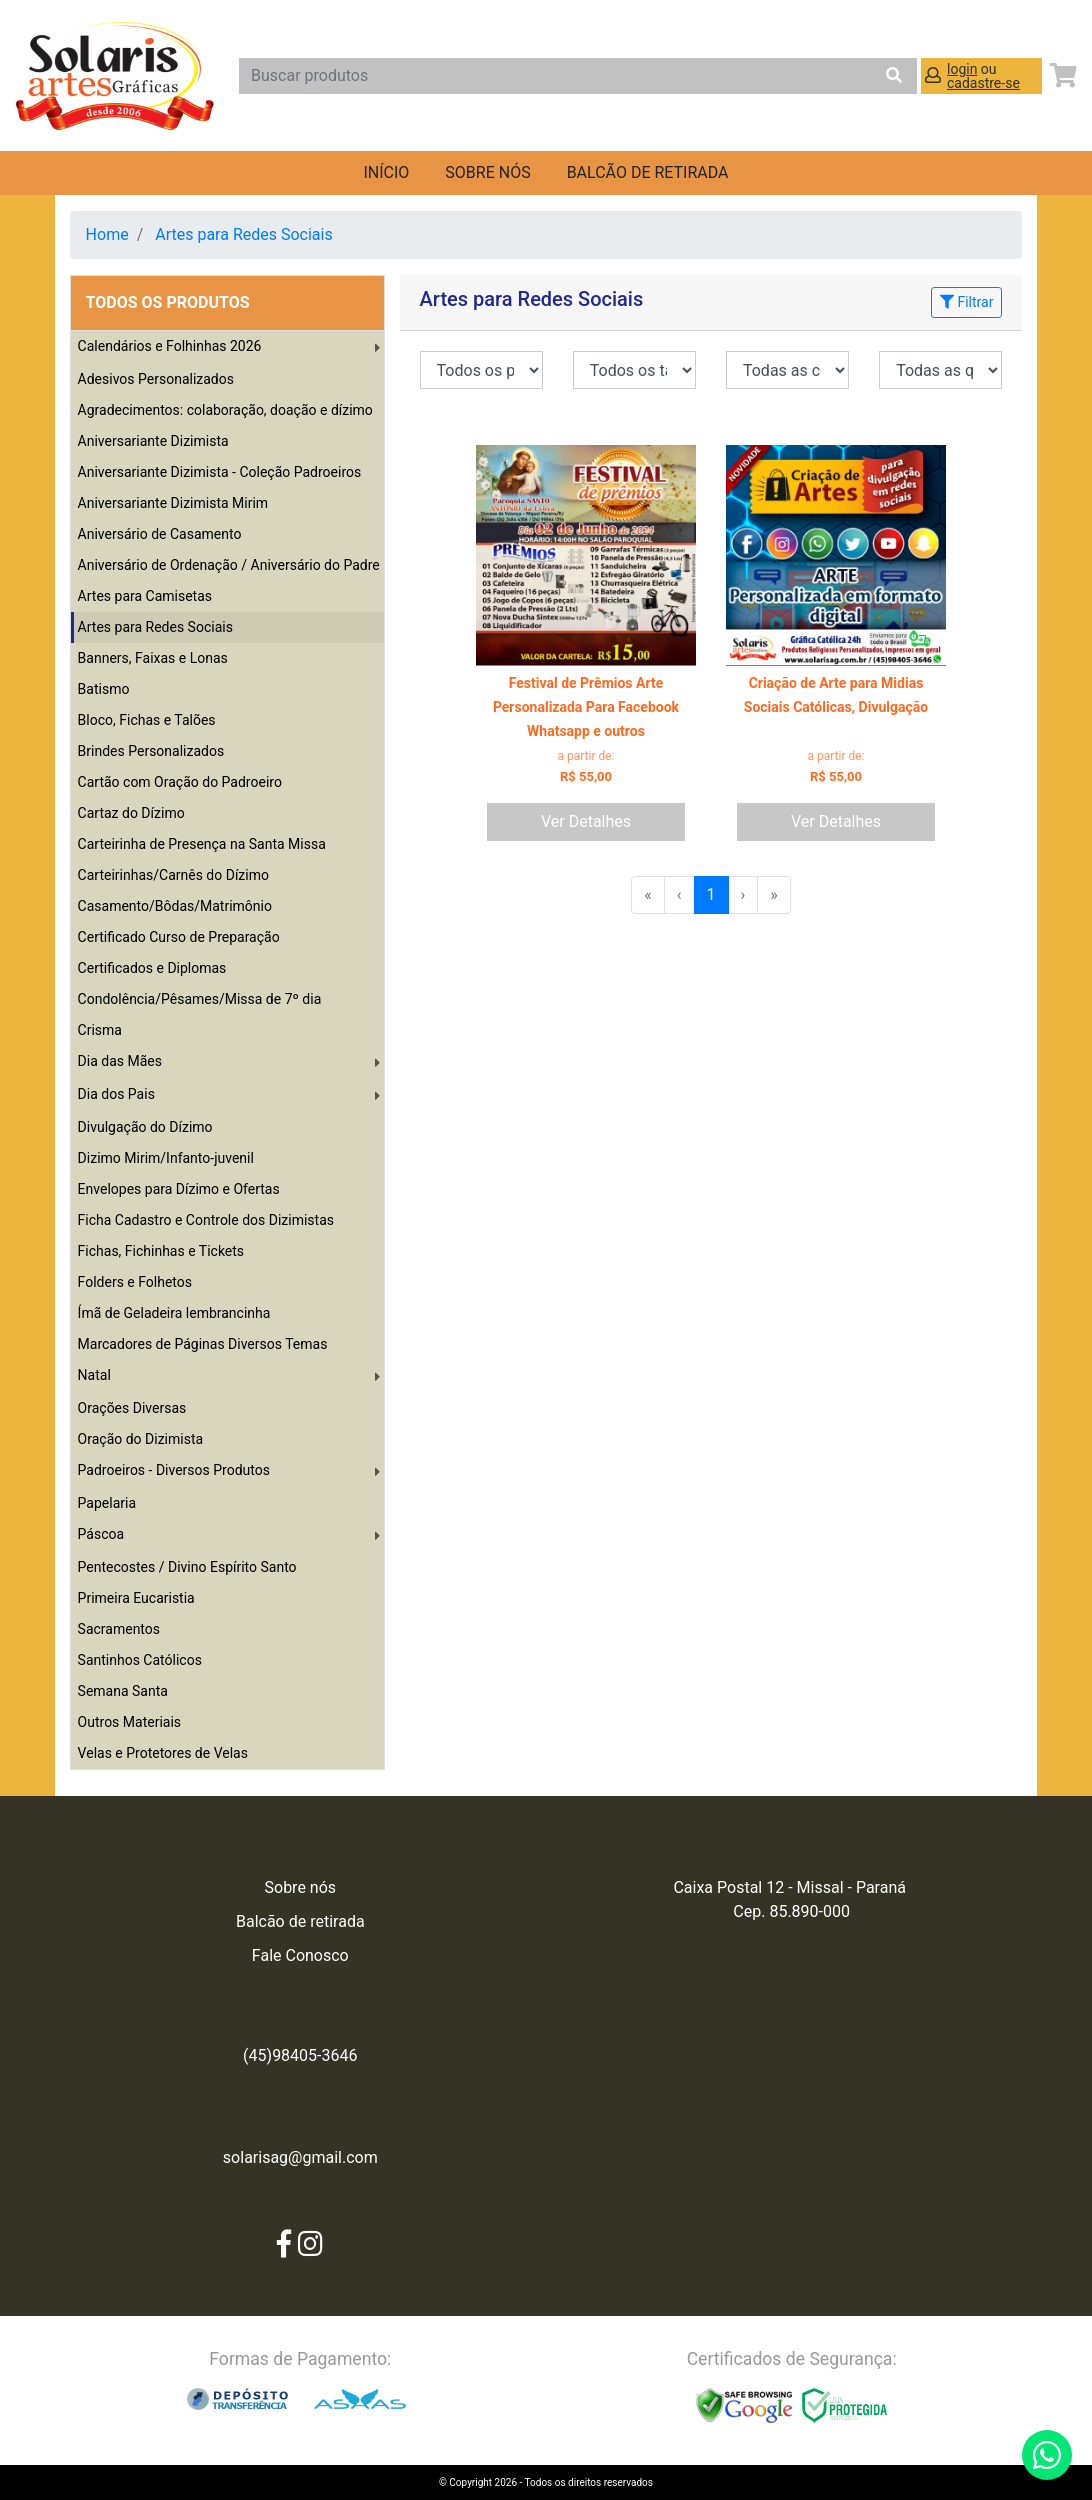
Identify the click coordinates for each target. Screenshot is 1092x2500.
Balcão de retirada (300, 1921)
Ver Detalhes (586, 821)
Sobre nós (487, 172)
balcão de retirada (648, 172)
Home (107, 234)
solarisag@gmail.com (300, 2157)
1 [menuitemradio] (711, 894)
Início (386, 172)
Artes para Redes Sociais (243, 234)
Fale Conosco (300, 1955)
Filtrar (966, 302)
